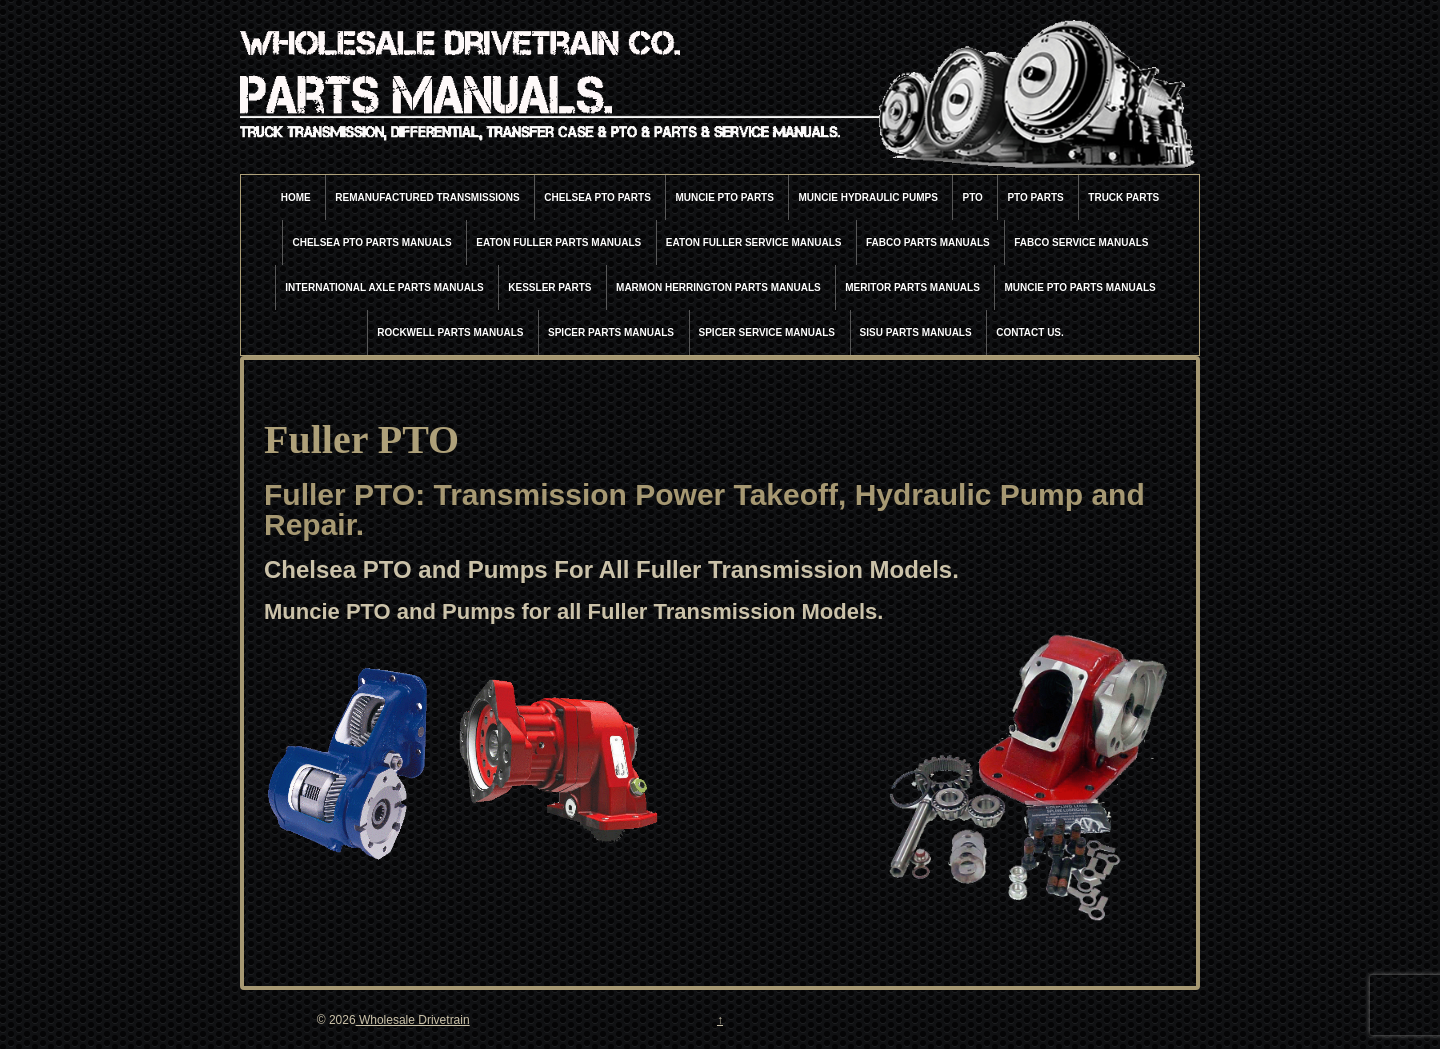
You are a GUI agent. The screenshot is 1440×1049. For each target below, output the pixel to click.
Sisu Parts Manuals (916, 332)
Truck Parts (1123, 197)
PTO (972, 197)
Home (296, 197)
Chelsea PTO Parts (597, 197)
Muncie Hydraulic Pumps (867, 197)
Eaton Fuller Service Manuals (754, 242)
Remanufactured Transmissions (427, 197)
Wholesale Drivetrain (413, 1020)
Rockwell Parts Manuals (450, 332)
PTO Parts (1035, 197)
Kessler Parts (549, 287)
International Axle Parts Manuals (384, 287)
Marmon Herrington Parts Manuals (718, 287)
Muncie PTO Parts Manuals (1079, 287)
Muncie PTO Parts (724, 197)
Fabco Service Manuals (1081, 242)
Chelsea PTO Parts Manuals (371, 242)
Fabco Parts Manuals (928, 242)
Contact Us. (1030, 332)
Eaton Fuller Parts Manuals (558, 242)
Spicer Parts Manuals (611, 332)
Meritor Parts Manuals (912, 287)
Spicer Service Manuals (767, 332)
